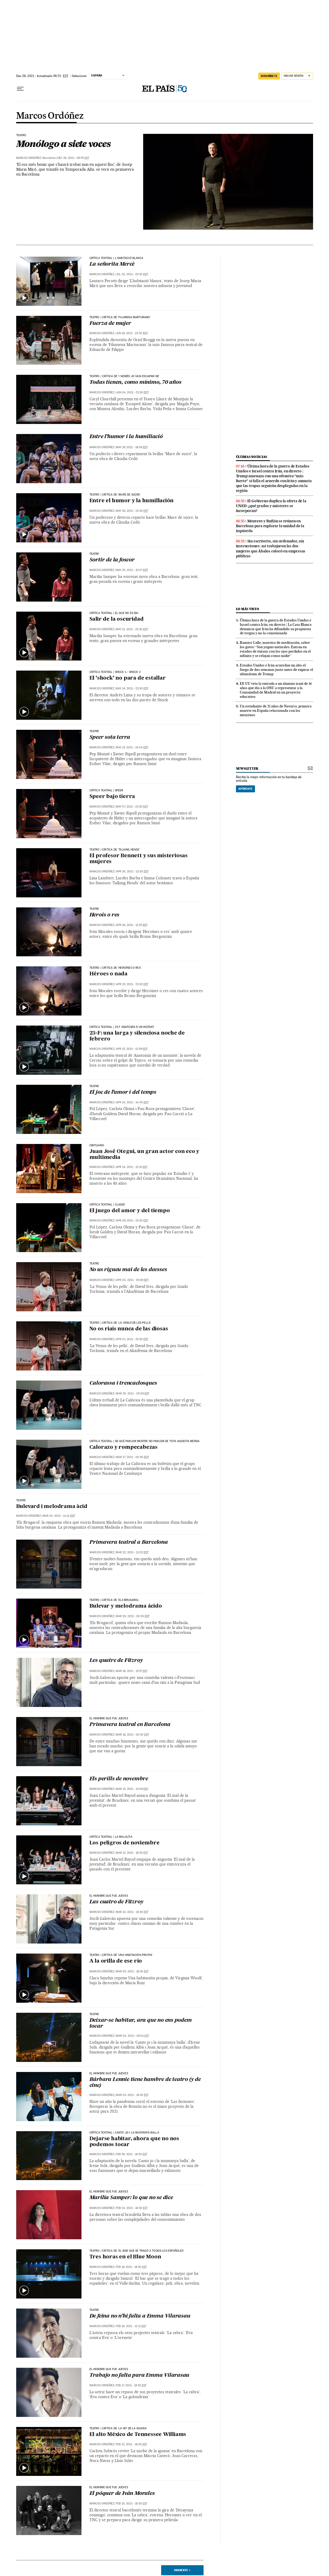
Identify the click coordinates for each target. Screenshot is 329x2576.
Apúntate (245, 789)
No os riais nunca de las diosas (128, 1329)
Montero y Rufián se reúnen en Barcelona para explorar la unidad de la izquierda (270, 526)
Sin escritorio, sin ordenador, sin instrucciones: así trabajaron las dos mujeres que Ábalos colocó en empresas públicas (271, 548)
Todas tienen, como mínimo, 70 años (135, 382)
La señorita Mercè (112, 264)
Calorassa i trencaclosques (123, 1383)
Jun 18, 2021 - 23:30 (132, 333)
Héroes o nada (108, 974)
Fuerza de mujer (110, 323)
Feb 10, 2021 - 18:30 (131, 2503)
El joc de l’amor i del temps (122, 1092)
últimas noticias (251, 457)
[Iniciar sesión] (297, 76)
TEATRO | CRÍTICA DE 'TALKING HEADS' (114, 849)
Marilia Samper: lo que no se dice (131, 2197)
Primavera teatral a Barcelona (128, 1542)
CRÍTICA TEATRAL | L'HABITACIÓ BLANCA (116, 258)
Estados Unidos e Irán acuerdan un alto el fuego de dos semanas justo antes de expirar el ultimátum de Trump (276, 669)
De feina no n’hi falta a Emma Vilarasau (139, 2316)
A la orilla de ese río (115, 1961)
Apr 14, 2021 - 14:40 (132, 1102)
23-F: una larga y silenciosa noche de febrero (137, 1036)
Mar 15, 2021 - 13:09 (132, 1789)
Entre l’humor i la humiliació (126, 436)
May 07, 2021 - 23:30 (132, 806)
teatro (21, 135)
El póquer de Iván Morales (122, 2493)
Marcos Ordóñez (50, 116)
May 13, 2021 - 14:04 (132, 747)
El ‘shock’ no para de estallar (127, 678)
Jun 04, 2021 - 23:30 (132, 392)
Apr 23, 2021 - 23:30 (132, 984)
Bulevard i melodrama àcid (51, 1506)
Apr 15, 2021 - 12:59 (132, 1049)
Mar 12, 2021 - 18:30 (132, 1852)
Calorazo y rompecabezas (123, 1447)
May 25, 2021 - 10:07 (132, 570)
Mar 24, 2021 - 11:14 (59, 1515)
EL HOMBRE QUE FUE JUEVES (108, 2191)
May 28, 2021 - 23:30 (132, 511)
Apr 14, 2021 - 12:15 (132, 1167)
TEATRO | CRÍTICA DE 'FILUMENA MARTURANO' (120, 317)
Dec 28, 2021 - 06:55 (73, 158)
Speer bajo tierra (112, 796)
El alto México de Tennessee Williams (137, 2434)
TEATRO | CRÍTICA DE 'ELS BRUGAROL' (114, 1600)
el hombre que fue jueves (108, 1895)
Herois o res (104, 915)
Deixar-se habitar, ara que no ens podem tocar (140, 2023)
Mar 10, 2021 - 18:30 (132, 1912)
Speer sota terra (109, 737)
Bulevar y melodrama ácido (125, 1606)
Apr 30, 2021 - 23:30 (132, 871)
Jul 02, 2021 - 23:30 (132, 274)
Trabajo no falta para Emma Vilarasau (139, 2375)
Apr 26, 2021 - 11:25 (132, 925)
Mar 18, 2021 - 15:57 (132, 1671)
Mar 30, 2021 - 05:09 (132, 1393)
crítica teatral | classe (107, 1204)
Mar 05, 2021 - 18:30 (132, 1971)
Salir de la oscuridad (116, 619)
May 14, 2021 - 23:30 (132, 688)
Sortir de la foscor (112, 560)
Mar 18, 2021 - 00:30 (132, 1734)
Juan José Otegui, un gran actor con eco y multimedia (144, 1154)
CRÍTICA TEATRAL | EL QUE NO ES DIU (114, 613)
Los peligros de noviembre (124, 1843)
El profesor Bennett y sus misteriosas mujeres (138, 858)
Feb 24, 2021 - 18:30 (132, 2208)
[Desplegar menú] (20, 89)
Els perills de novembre (118, 1779)
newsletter (247, 768)
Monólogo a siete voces (63, 143)
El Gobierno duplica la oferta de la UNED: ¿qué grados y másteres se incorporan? (271, 506)
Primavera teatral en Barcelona (129, 1724)
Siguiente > (182, 2570)
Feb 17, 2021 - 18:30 (131, 2385)
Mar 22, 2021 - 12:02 (132, 1552)
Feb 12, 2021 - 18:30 (131, 2444)
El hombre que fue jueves (108, 1718)
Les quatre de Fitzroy (116, 1660)
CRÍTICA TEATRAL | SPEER (106, 790)
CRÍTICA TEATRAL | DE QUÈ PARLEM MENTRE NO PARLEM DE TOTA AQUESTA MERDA (144, 1441)
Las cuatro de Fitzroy (116, 1902)
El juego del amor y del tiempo (129, 1210)
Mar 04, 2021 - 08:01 (132, 2035)
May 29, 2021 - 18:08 (132, 447)
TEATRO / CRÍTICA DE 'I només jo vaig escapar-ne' (124, 376)
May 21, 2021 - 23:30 (132, 629)
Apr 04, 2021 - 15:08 (132, 1280)
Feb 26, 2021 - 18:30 (131, 2154)
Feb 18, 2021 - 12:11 (131, 2326)
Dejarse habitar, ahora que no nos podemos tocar (134, 2141)
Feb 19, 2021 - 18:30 (131, 2267)
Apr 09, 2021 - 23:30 (132, 1220)
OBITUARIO (96, 1145)
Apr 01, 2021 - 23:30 (132, 1339)
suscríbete (269, 76)
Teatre (94, 554)
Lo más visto (247, 609)
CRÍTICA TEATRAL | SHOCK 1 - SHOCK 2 (115, 672)
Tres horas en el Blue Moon (125, 2257)
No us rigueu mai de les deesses (128, 1269)
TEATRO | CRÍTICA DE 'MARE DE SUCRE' (115, 494)
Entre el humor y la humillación (131, 501)
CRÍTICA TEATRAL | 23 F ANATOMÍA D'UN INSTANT (121, 1027)
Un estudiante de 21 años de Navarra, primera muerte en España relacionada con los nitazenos (276, 710)
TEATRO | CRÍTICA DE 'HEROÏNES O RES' (115, 967)
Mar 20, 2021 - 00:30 (133, 1616)
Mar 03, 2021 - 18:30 (132, 2095)
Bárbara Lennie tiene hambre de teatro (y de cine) (145, 2082)
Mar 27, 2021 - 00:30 (132, 1457)
